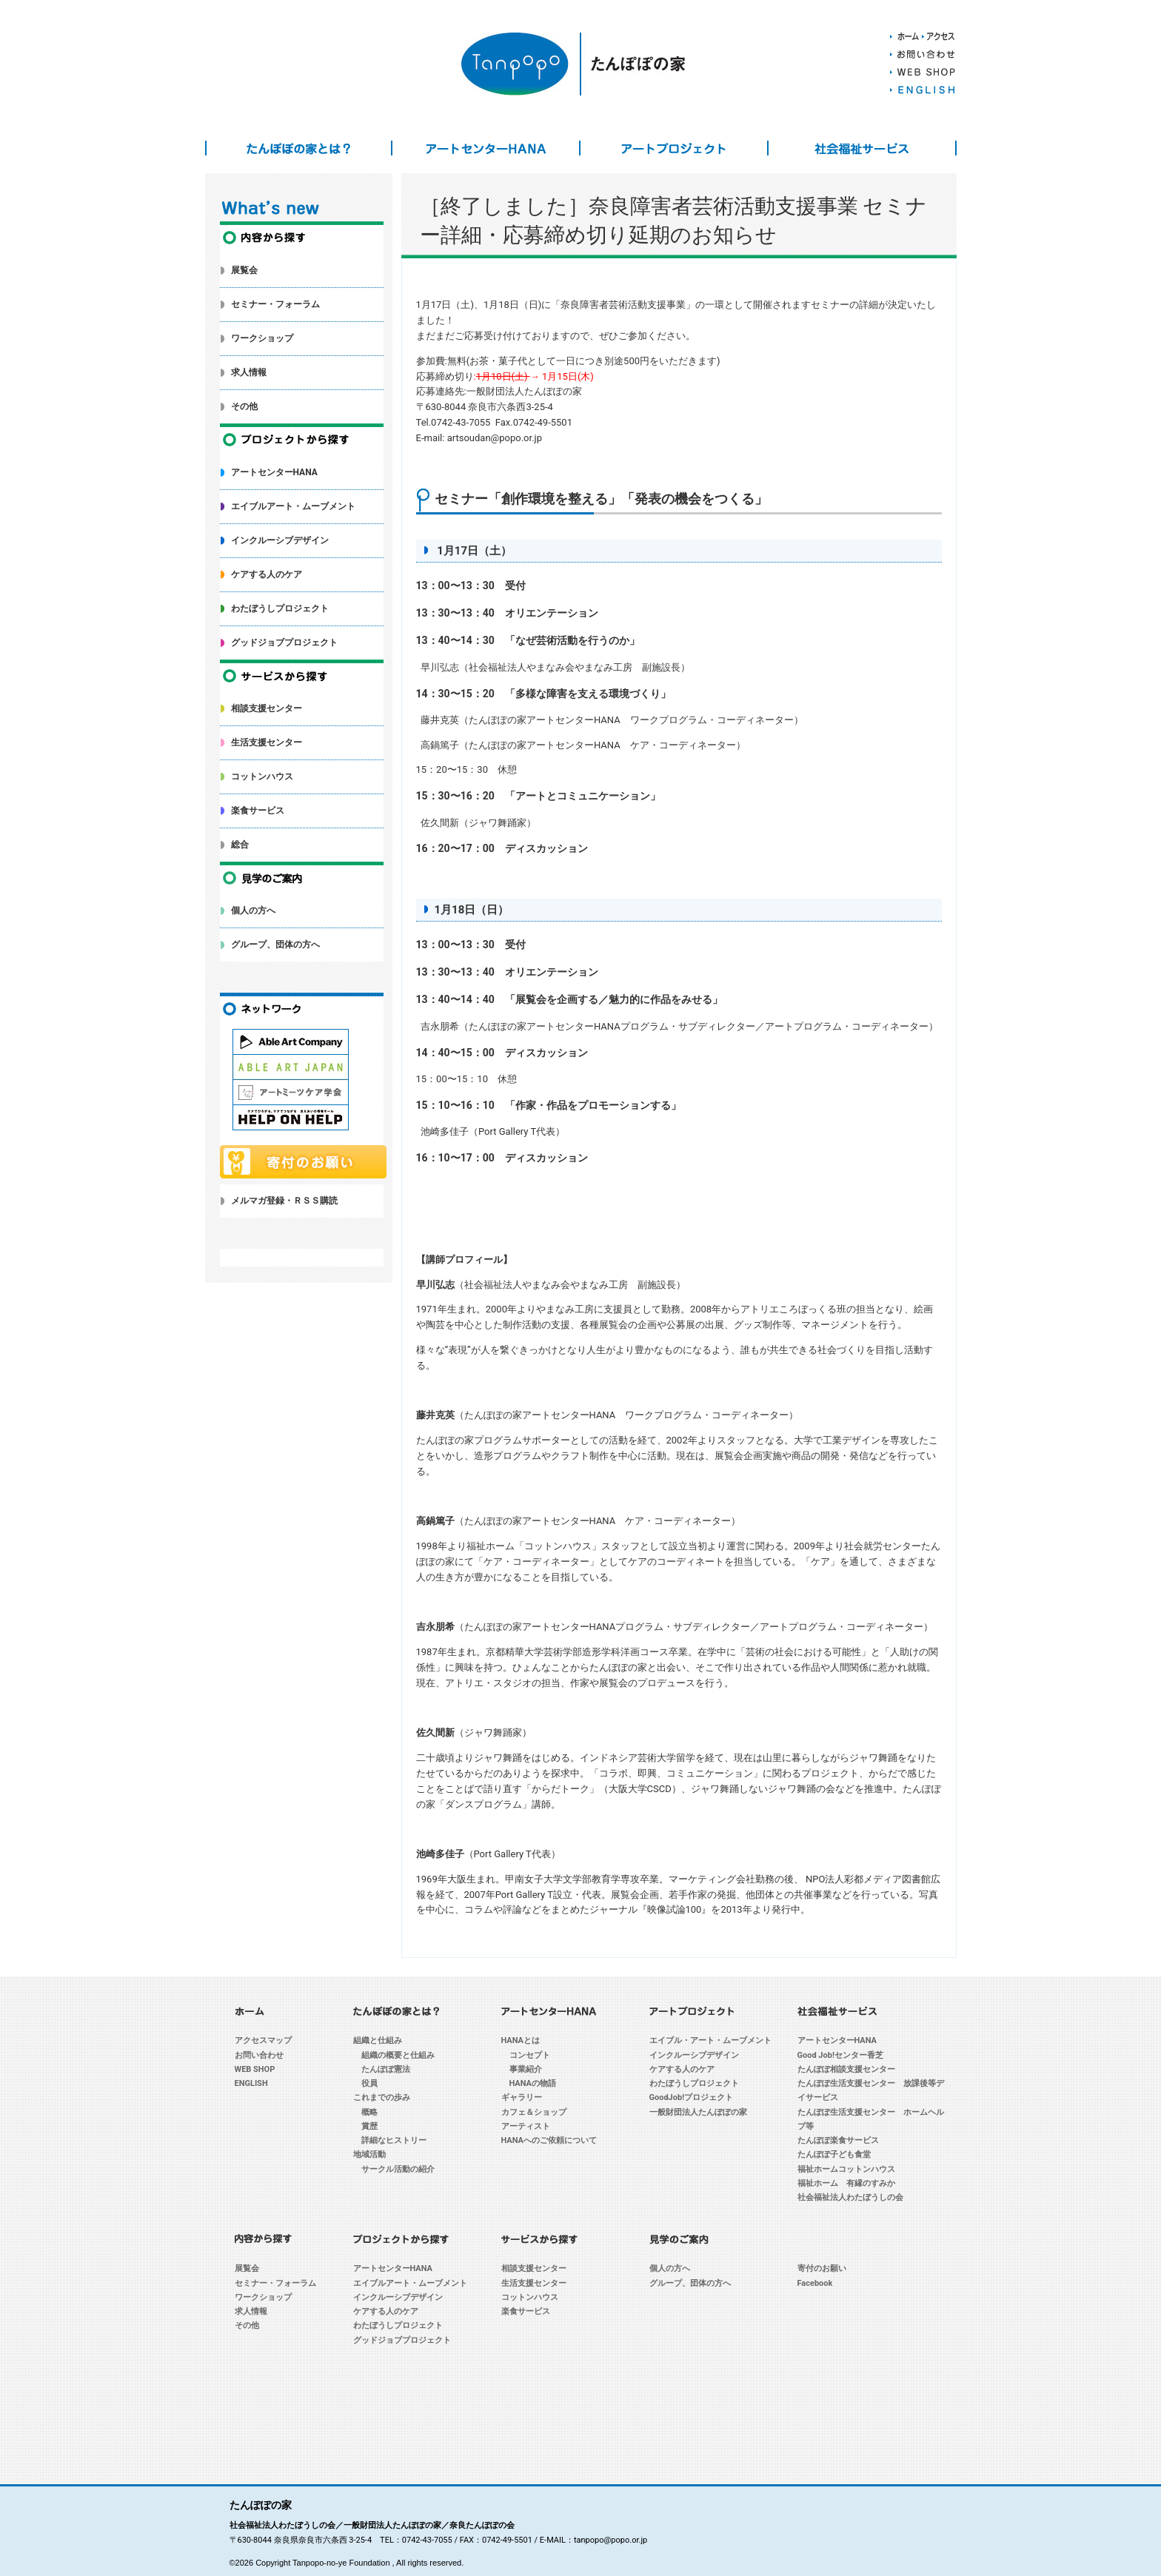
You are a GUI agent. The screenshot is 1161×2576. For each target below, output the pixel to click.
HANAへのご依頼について (549, 2140)
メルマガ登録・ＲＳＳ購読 (284, 1200)
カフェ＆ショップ (533, 2112)
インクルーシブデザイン (280, 540)
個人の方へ (253, 910)
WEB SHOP (255, 2069)
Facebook (815, 2283)
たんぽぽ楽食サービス (838, 2140)
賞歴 (369, 2126)
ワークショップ (262, 338)
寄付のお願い (821, 2268)
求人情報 (249, 372)
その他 (244, 406)
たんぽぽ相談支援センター (846, 2069)
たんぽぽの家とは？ (299, 148)
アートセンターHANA (485, 148)
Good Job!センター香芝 (840, 2055)
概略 (369, 2112)
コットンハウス (262, 776)
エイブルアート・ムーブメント (293, 506)
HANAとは (521, 2040)
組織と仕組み (377, 2040)
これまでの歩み (381, 2097)
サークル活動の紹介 (398, 2169)
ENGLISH (251, 2083)
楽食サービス (257, 810)
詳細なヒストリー (393, 2140)
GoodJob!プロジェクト (691, 2097)
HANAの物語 (533, 2083)
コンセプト (529, 2055)
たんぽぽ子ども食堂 (834, 2154)
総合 (240, 844)
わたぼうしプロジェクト (280, 608)
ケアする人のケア (266, 574)
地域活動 (369, 2154)
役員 (369, 2083)
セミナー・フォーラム (275, 304)
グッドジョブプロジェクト (284, 642)
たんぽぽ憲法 (385, 2069)
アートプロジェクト (673, 148)
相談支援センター (266, 708)
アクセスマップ (263, 2040)
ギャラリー (521, 2097)
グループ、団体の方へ (275, 944)
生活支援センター (266, 742)
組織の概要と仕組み (398, 2055)
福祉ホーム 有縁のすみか (846, 2183)
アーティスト (525, 2126)
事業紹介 (525, 2069)
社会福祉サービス (862, 148)
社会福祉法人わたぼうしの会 (850, 2197)
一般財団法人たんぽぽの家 (698, 2112)
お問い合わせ (259, 2055)
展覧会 (244, 270)
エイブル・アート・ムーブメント (710, 2040)
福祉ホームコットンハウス (846, 2169)
